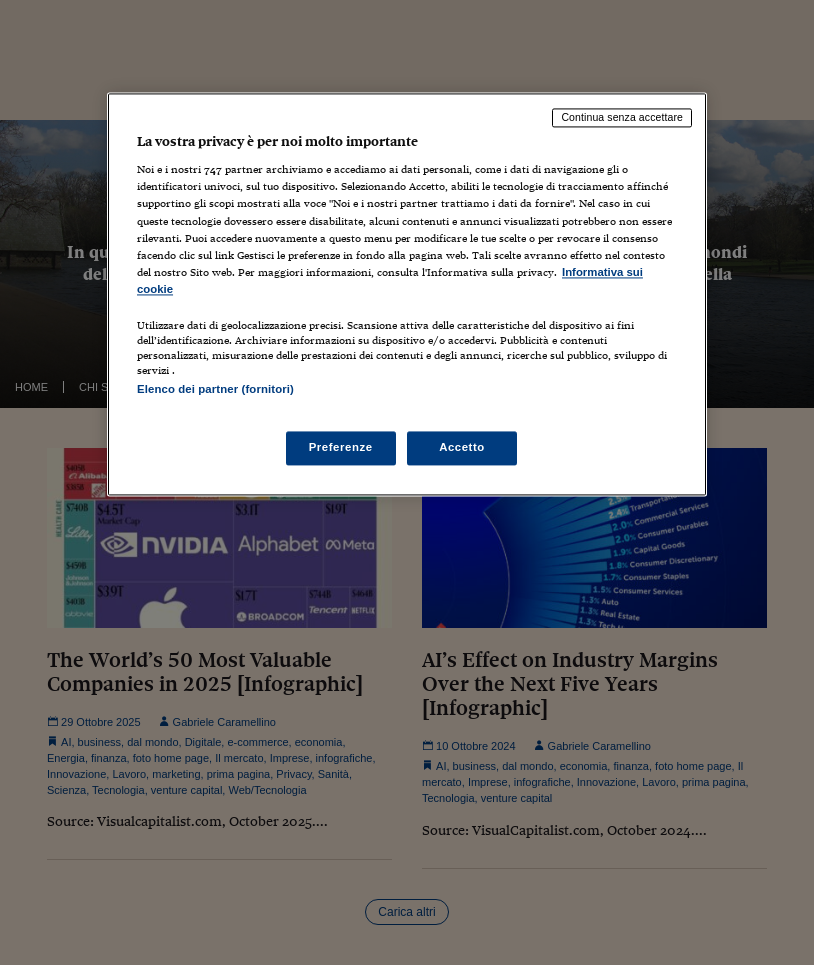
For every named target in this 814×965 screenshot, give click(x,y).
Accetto (462, 448)
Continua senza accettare (622, 117)
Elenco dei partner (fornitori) (215, 389)
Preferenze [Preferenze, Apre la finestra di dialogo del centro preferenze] (341, 448)
